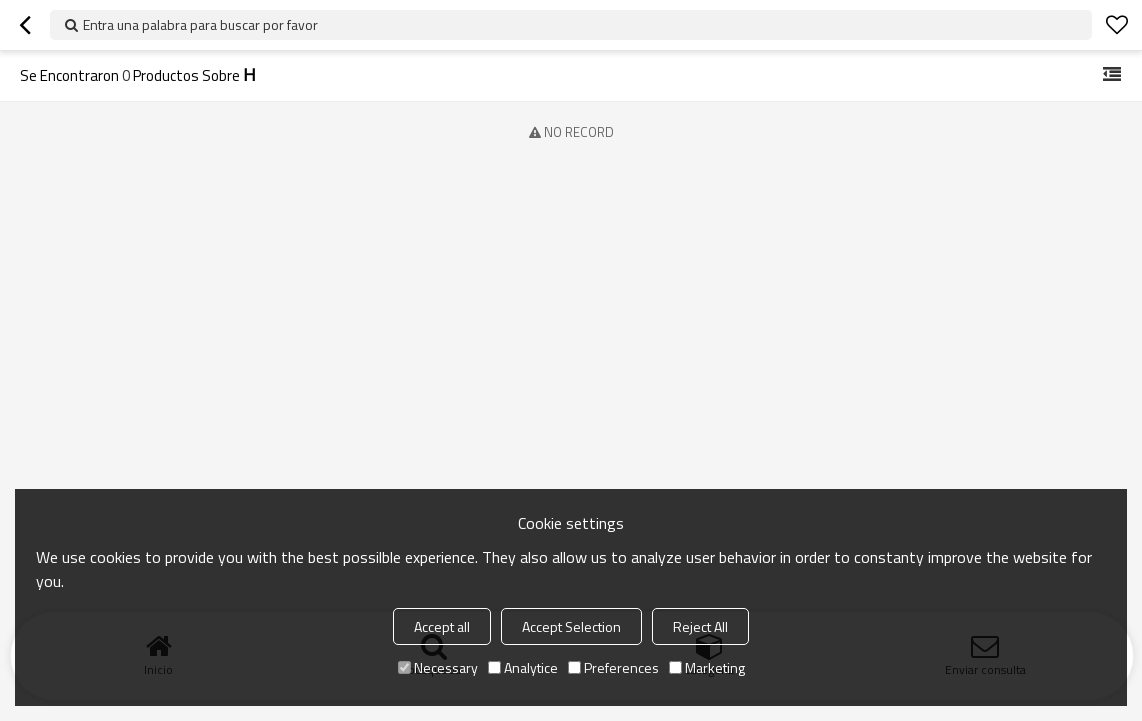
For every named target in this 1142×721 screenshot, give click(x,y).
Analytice (523, 667)
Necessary (438, 667)
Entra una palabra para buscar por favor (200, 24)
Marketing (707, 667)
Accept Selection (571, 626)
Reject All (700, 626)
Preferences (613, 667)
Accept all (442, 626)
